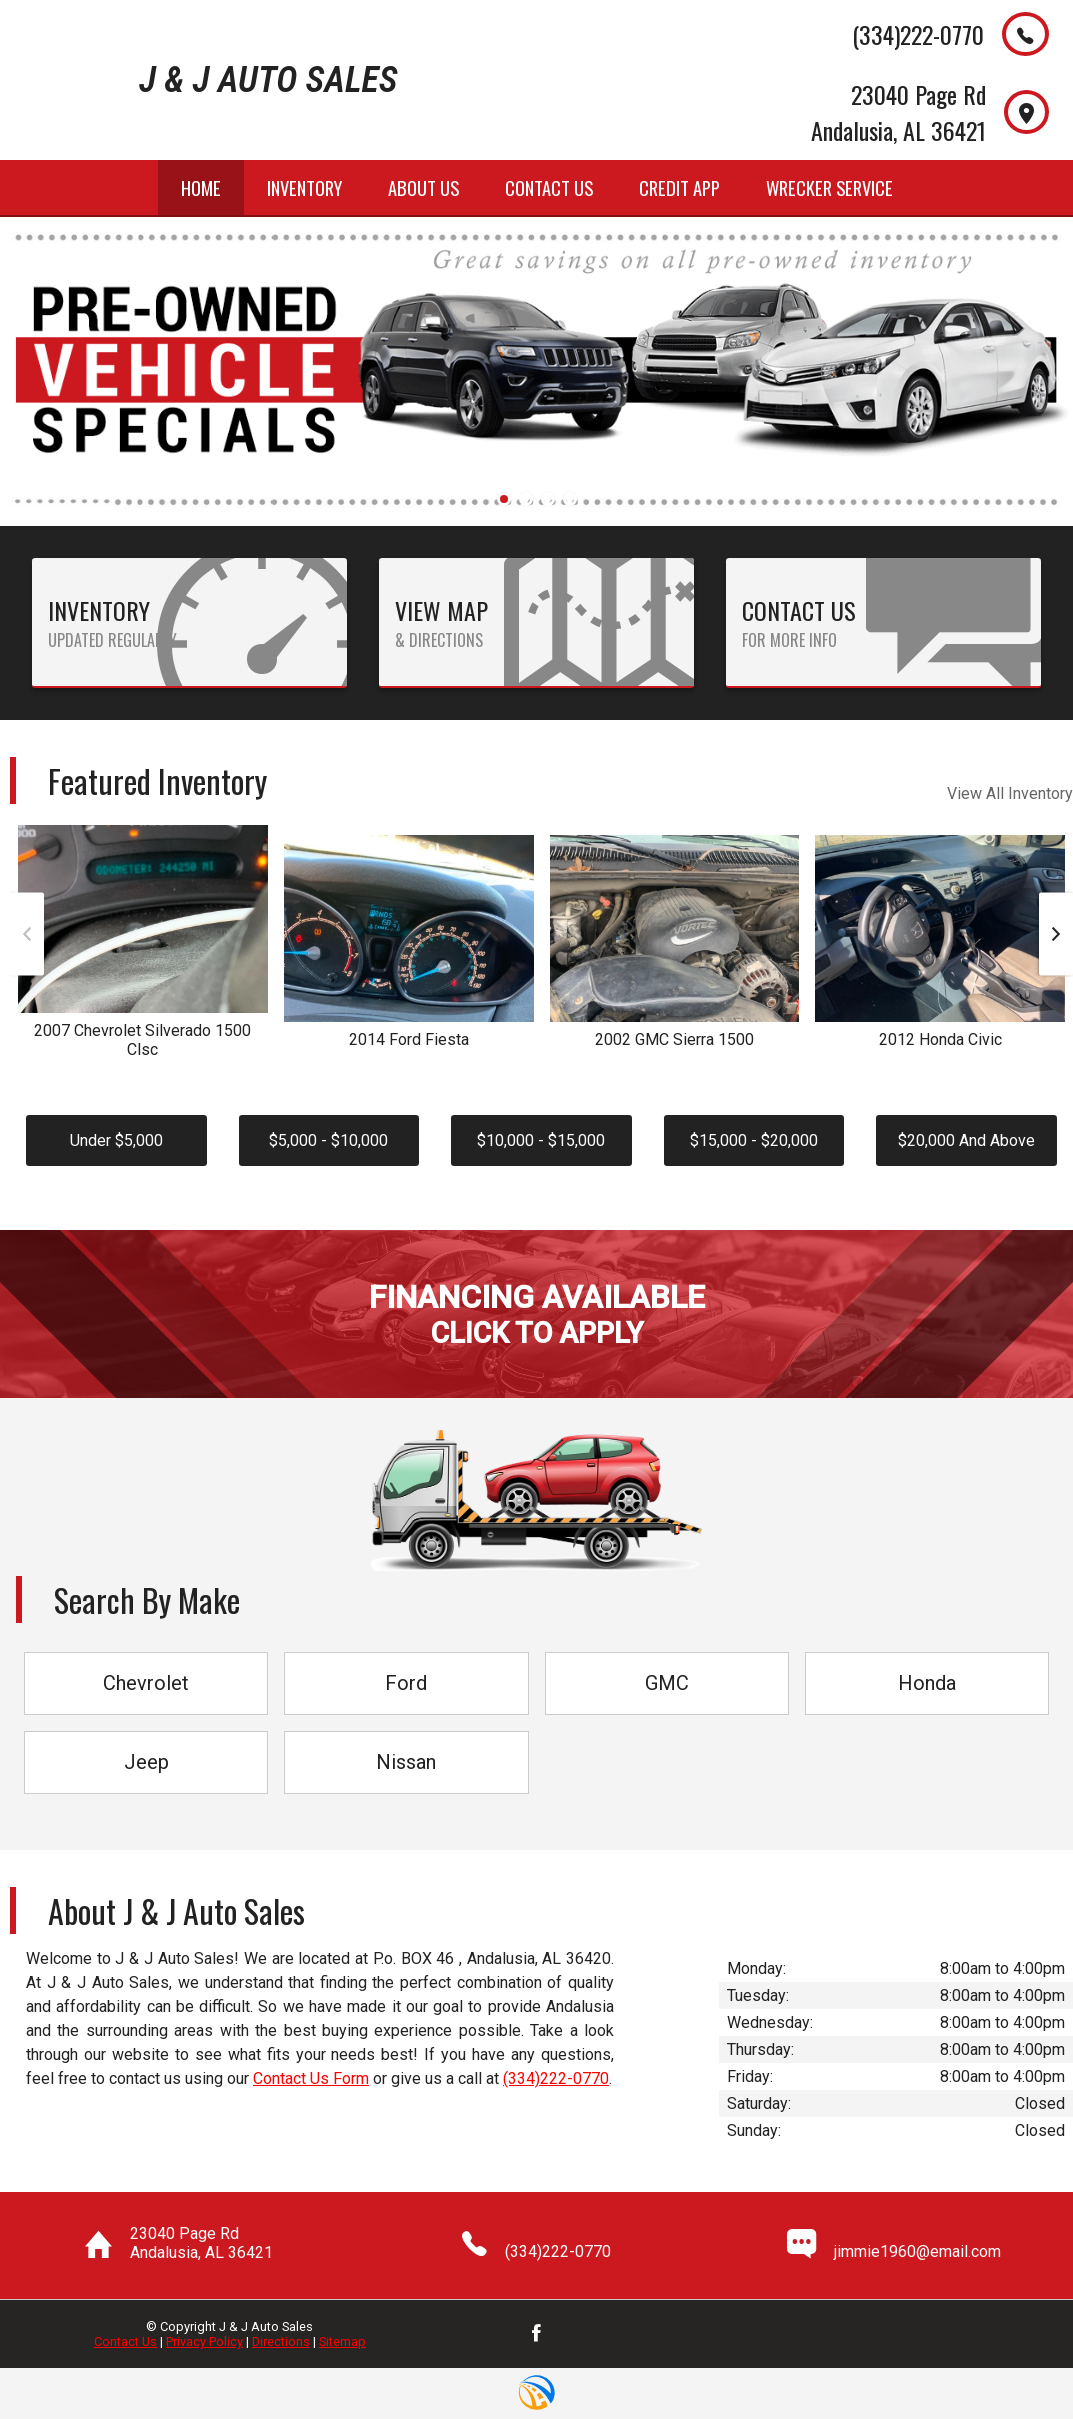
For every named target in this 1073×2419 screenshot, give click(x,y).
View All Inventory (1010, 793)
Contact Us (125, 2341)
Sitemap (342, 2341)
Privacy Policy (204, 2341)
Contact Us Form (311, 2078)
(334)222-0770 (556, 2078)
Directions (281, 2341)
